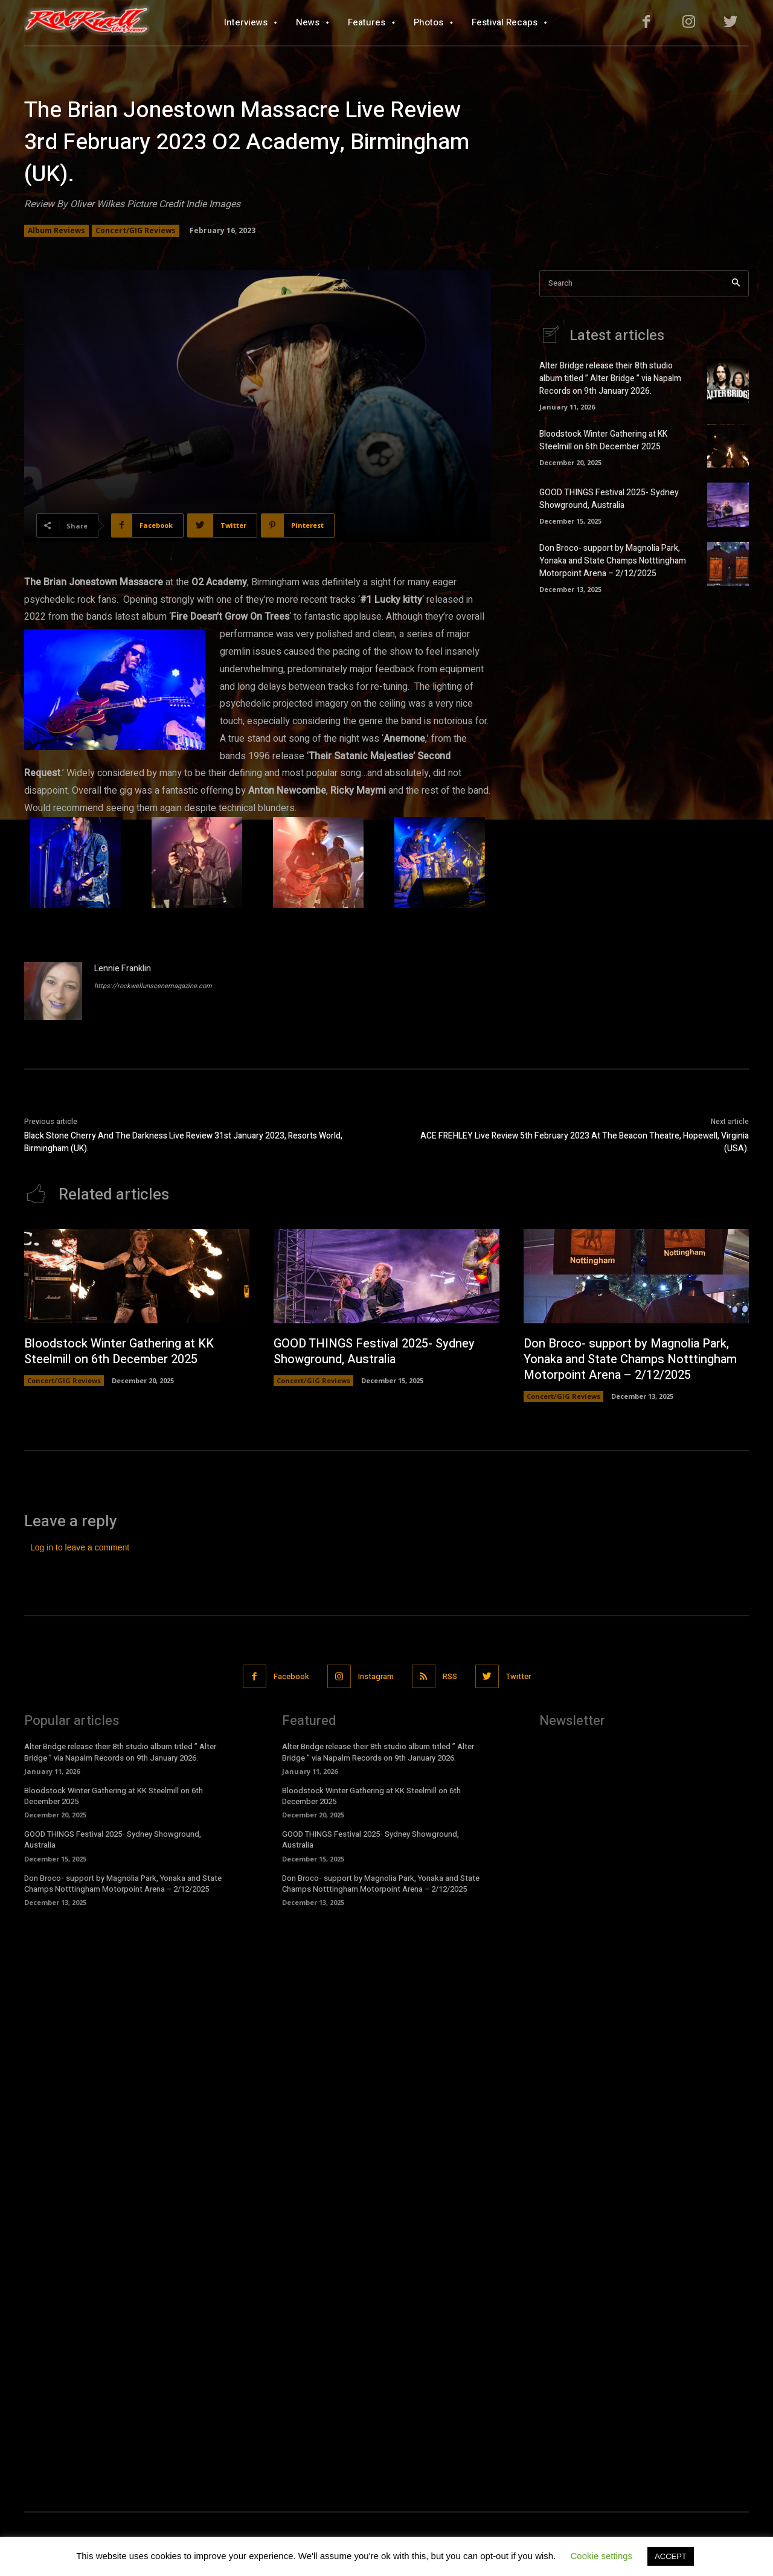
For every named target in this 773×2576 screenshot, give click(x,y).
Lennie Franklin (122, 968)
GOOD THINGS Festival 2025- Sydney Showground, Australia (609, 499)
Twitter (518, 1676)
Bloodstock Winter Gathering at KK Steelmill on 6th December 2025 (603, 440)
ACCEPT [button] (671, 2556)
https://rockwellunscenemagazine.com (153, 986)
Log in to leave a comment (79, 1547)
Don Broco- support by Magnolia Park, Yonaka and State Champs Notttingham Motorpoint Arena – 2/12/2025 (612, 561)
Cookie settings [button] (602, 2556)
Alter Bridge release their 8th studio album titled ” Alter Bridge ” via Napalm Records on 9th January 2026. (610, 378)
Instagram (376, 1676)
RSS (450, 1676)
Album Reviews (56, 231)
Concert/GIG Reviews (135, 231)
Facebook (291, 1676)
